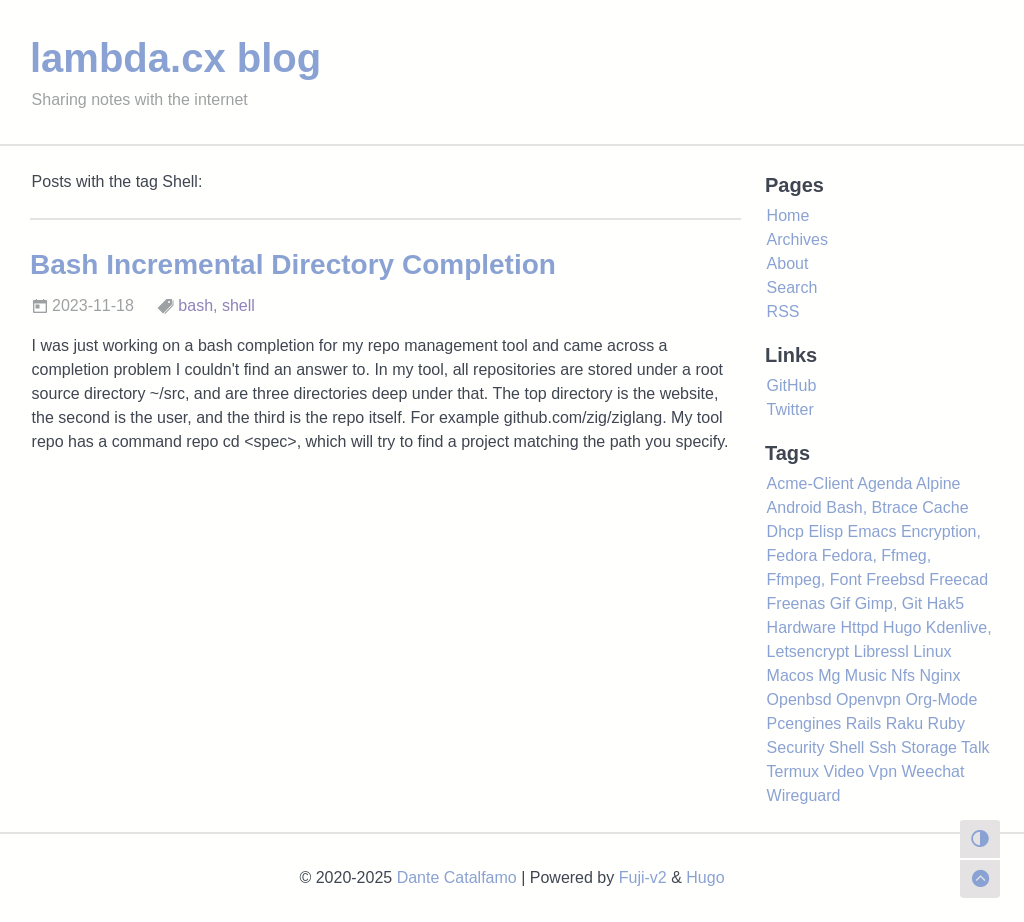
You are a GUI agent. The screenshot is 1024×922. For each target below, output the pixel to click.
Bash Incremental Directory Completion (293, 264)
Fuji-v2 (643, 877)
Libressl (881, 651)
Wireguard (804, 795)
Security (796, 747)
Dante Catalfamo (457, 877)
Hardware (801, 627)
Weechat (933, 771)
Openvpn (868, 699)
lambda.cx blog (175, 58)
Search (792, 287)
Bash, (846, 507)
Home (788, 215)
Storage (929, 747)
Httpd (859, 627)
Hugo (902, 627)
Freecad (958, 579)
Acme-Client (810, 483)
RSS (783, 311)
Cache (945, 507)
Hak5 (945, 603)
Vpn (883, 771)
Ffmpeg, (796, 579)
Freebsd (895, 579)
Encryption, (941, 531)
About (788, 263)
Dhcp (785, 531)
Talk (975, 747)
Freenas (796, 603)
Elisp (825, 531)
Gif (840, 603)
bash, (197, 305)
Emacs (872, 531)
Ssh (883, 747)
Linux (932, 651)
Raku (904, 723)
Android (794, 507)
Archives (797, 239)
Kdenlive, (959, 627)
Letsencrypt (808, 651)
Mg (829, 675)
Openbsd (799, 699)
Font (846, 579)
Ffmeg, (906, 555)
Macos (790, 675)
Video (844, 771)
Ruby (946, 723)
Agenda (884, 483)
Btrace (895, 507)
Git (912, 603)
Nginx (940, 675)
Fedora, (849, 555)
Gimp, (876, 603)
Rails (864, 723)
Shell (847, 747)
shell (238, 305)
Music (866, 675)
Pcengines (804, 723)
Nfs (903, 675)
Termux (793, 771)
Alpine (938, 483)
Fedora (792, 555)
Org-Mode (941, 699)
